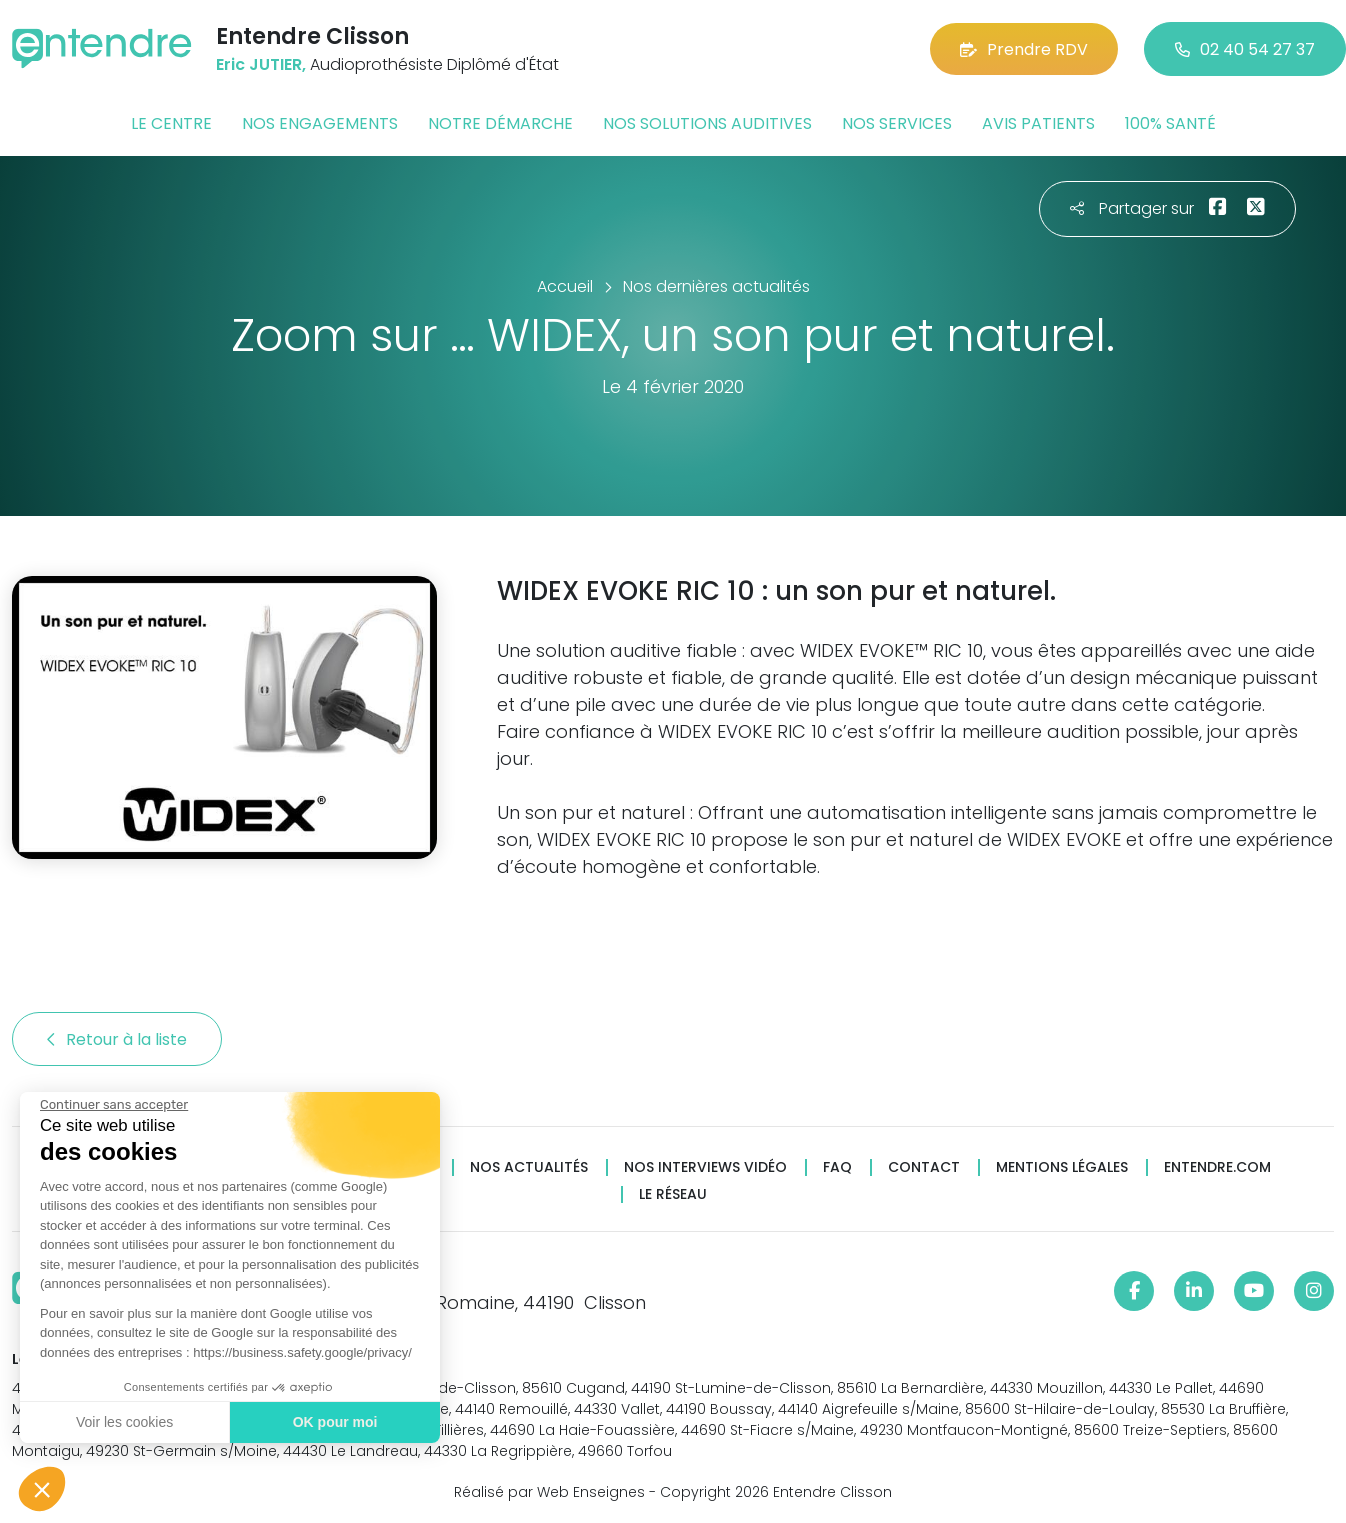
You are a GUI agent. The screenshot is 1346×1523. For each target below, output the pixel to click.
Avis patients (1038, 123)
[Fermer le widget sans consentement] (114, 1105)
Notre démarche (500, 123)
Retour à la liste (117, 1039)
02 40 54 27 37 (1245, 49)
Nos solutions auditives (707, 123)
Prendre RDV (1024, 49)
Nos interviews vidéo (705, 1167)
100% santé (1170, 123)
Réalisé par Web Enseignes (549, 1492)
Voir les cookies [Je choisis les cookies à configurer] (124, 1422)
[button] (42, 1489)
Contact (924, 1167)
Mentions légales (1062, 1167)
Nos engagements (320, 123)
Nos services (897, 123)
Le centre (171, 123)
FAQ (837, 1167)
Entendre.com (1217, 1167)
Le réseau (673, 1194)
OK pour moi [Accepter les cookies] (335, 1422)
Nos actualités (529, 1167)
